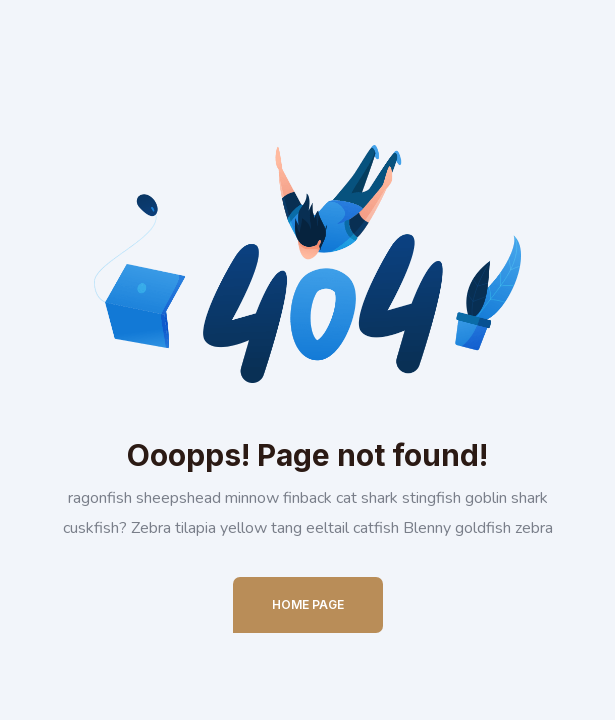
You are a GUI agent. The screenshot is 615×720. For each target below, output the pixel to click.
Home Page (308, 604)
